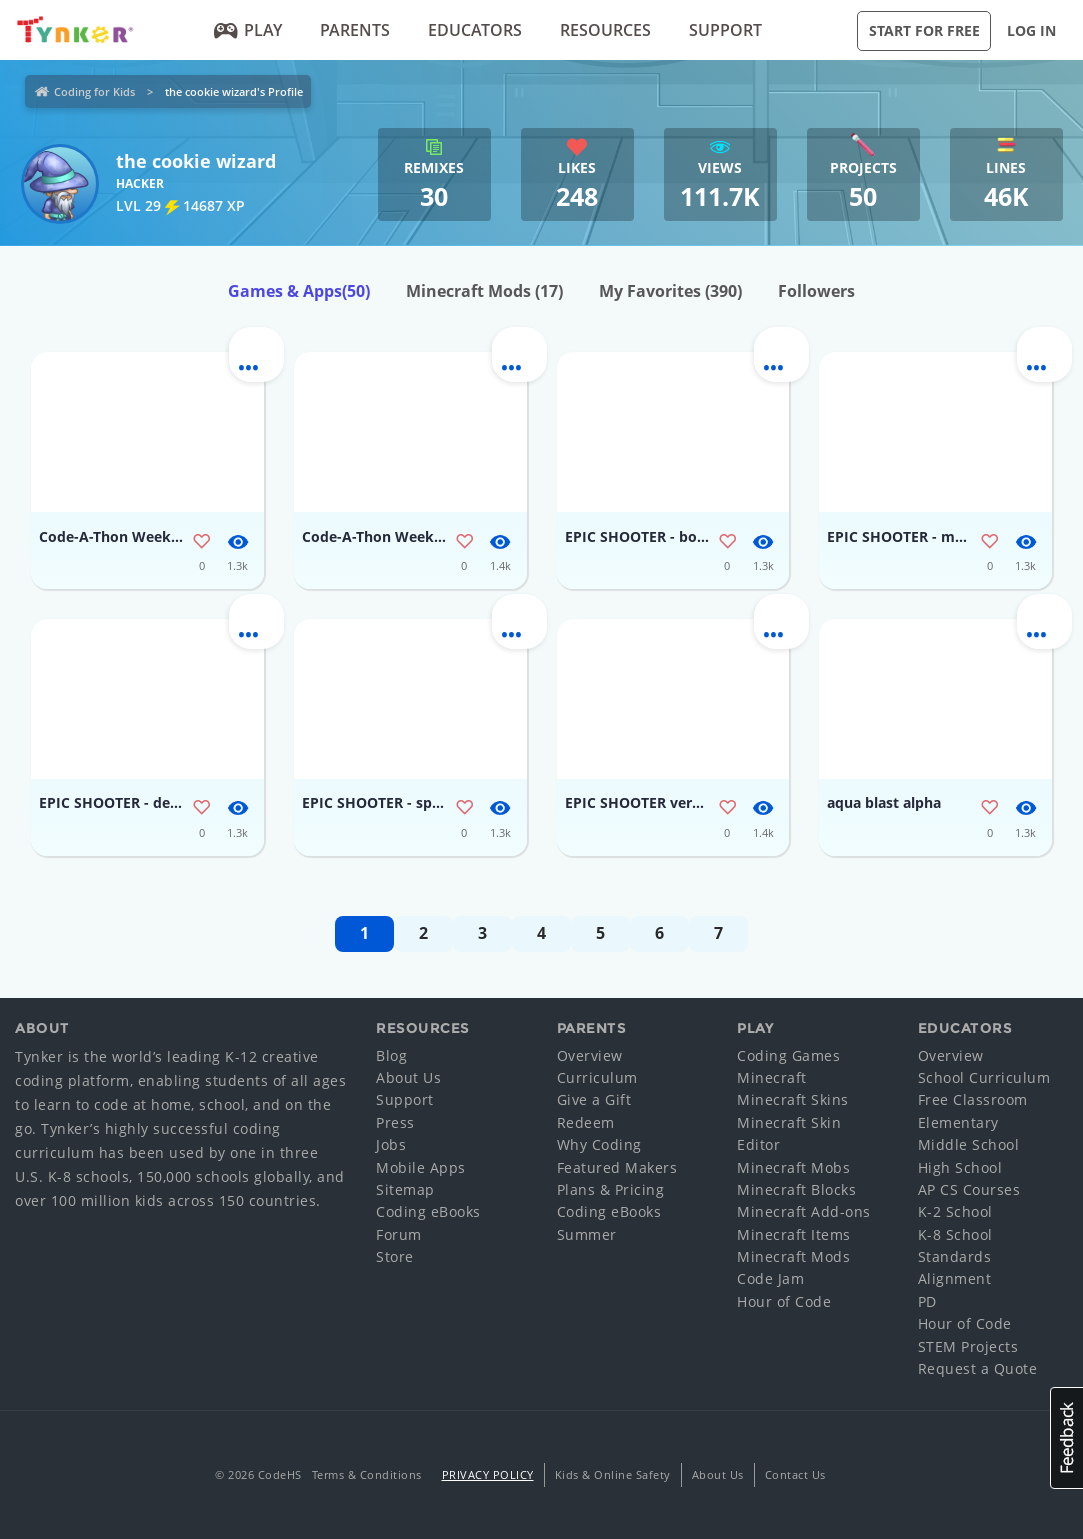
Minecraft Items (794, 1234)
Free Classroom (973, 1099)
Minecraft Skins (793, 1099)
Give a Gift (594, 1099)
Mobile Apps (421, 1167)
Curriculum (597, 1077)
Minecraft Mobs (793, 1167)
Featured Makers (617, 1167)
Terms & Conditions (367, 1474)
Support (725, 30)
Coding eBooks (428, 1211)
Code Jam (770, 1278)
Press (395, 1122)
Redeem (586, 1122)
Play (248, 30)
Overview (590, 1055)
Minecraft (772, 1077)
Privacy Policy (488, 1474)
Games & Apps (299, 291)
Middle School (969, 1144)
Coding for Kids (94, 91)
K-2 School (955, 1211)
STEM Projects (968, 1346)
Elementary (958, 1122)
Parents (355, 30)
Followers (816, 291)
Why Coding (599, 1144)
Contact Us (795, 1474)
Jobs (391, 1144)
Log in (1031, 30)
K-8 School (955, 1234)
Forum (399, 1234)
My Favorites (670, 291)
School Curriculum (984, 1077)
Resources (605, 30)
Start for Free (924, 30)
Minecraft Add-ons (804, 1211)
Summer (587, 1234)
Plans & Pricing (611, 1189)
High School (960, 1167)
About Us (408, 1077)
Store (395, 1256)
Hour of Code (784, 1301)
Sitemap (405, 1189)
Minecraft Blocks (796, 1189)
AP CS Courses (969, 1189)
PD (927, 1301)
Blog (391, 1055)
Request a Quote (978, 1368)
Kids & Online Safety (613, 1474)
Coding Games (788, 1055)
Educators (475, 30)
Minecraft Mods (484, 291)
